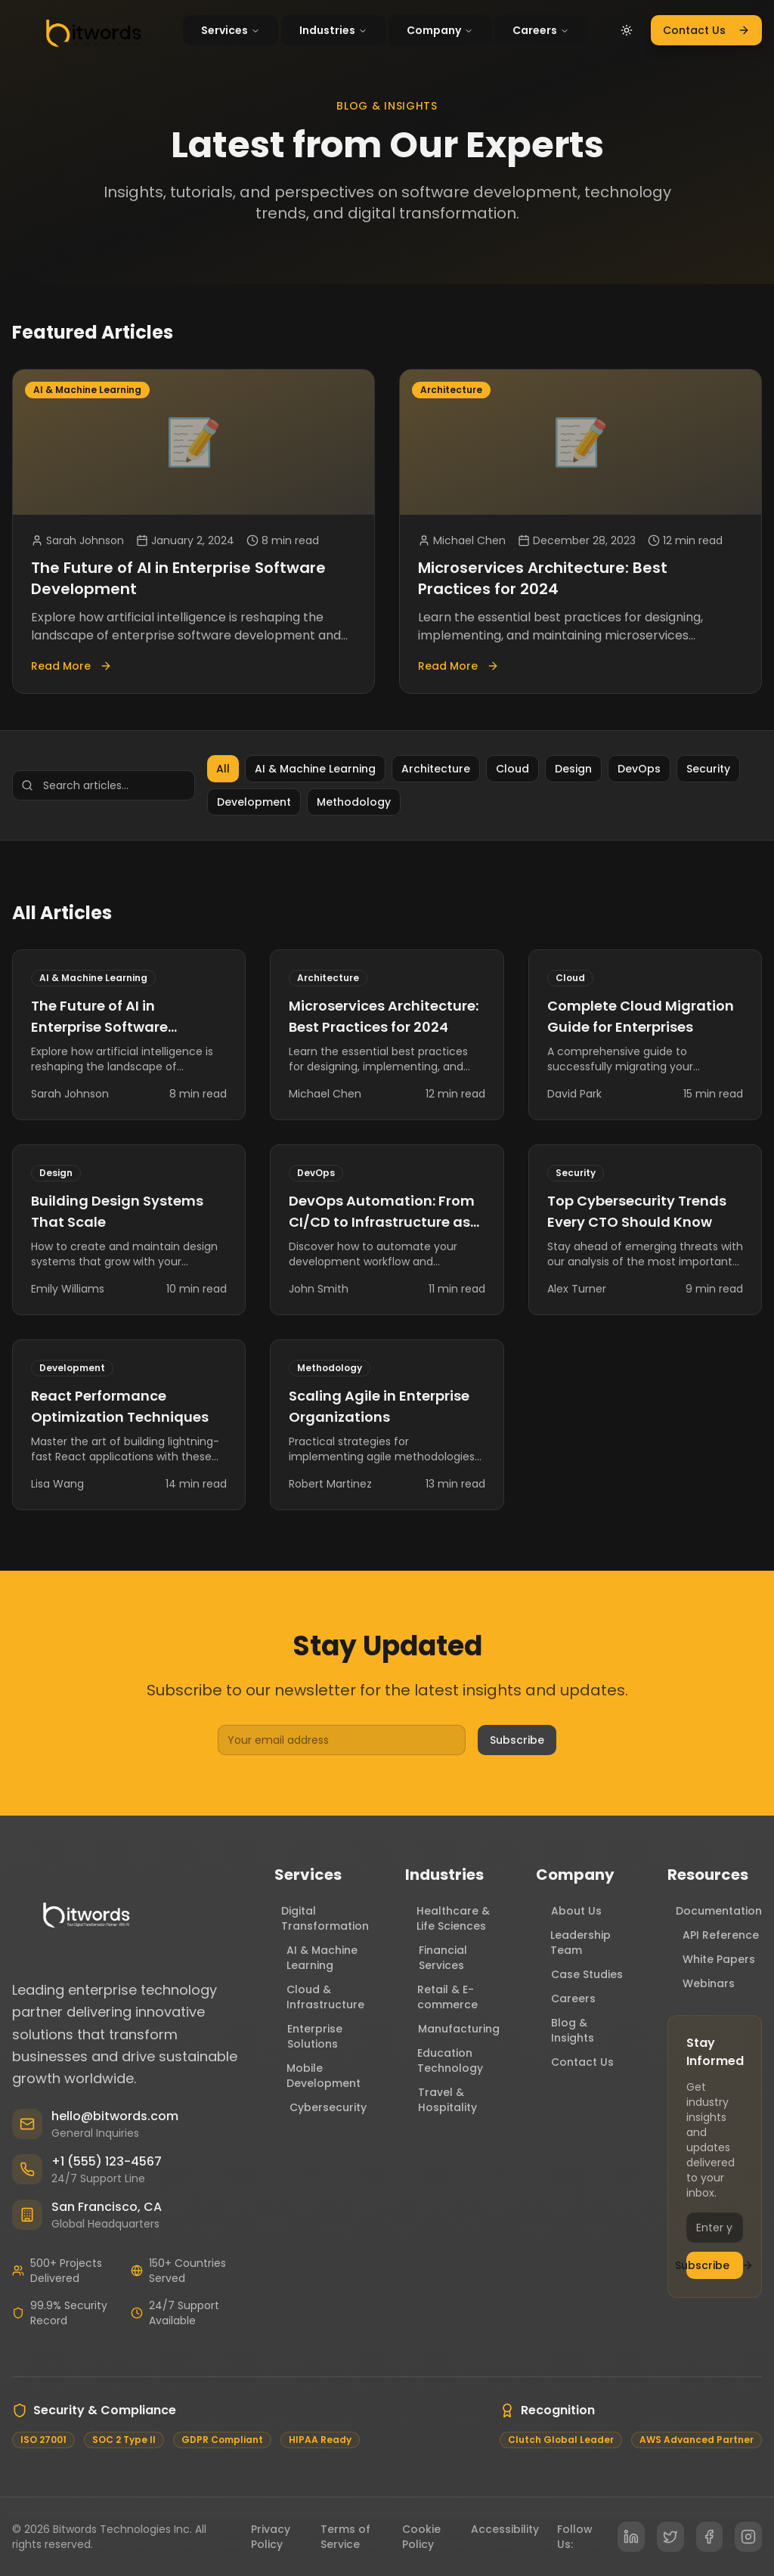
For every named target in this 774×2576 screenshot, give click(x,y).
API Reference (713, 1935)
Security (708, 768)
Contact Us (706, 30)
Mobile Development (317, 2075)
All (223, 768)
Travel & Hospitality (441, 2100)
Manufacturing (452, 2028)
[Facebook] (709, 2537)
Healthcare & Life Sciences (447, 1918)
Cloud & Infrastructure (319, 1997)
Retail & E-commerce (441, 1997)
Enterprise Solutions (308, 2036)
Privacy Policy (270, 2537)
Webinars (701, 1983)
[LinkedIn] (631, 2537)
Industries (333, 30)
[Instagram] (748, 2537)
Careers (540, 30)
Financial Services (436, 1958)
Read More (71, 665)
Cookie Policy (421, 2537)
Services (230, 30)
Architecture (435, 768)
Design (573, 768)
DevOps (639, 768)
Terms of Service (345, 2537)
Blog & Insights (565, 2030)
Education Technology (444, 2060)
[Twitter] (670, 2537)
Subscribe (517, 1740)
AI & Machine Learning (315, 768)
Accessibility (505, 2529)
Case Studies (579, 1974)
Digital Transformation (321, 1918)
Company (440, 30)
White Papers (711, 1959)
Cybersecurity (320, 2107)
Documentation (714, 1910)
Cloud (512, 768)
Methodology (354, 802)
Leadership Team (573, 1942)
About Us (569, 1910)
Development (254, 802)
